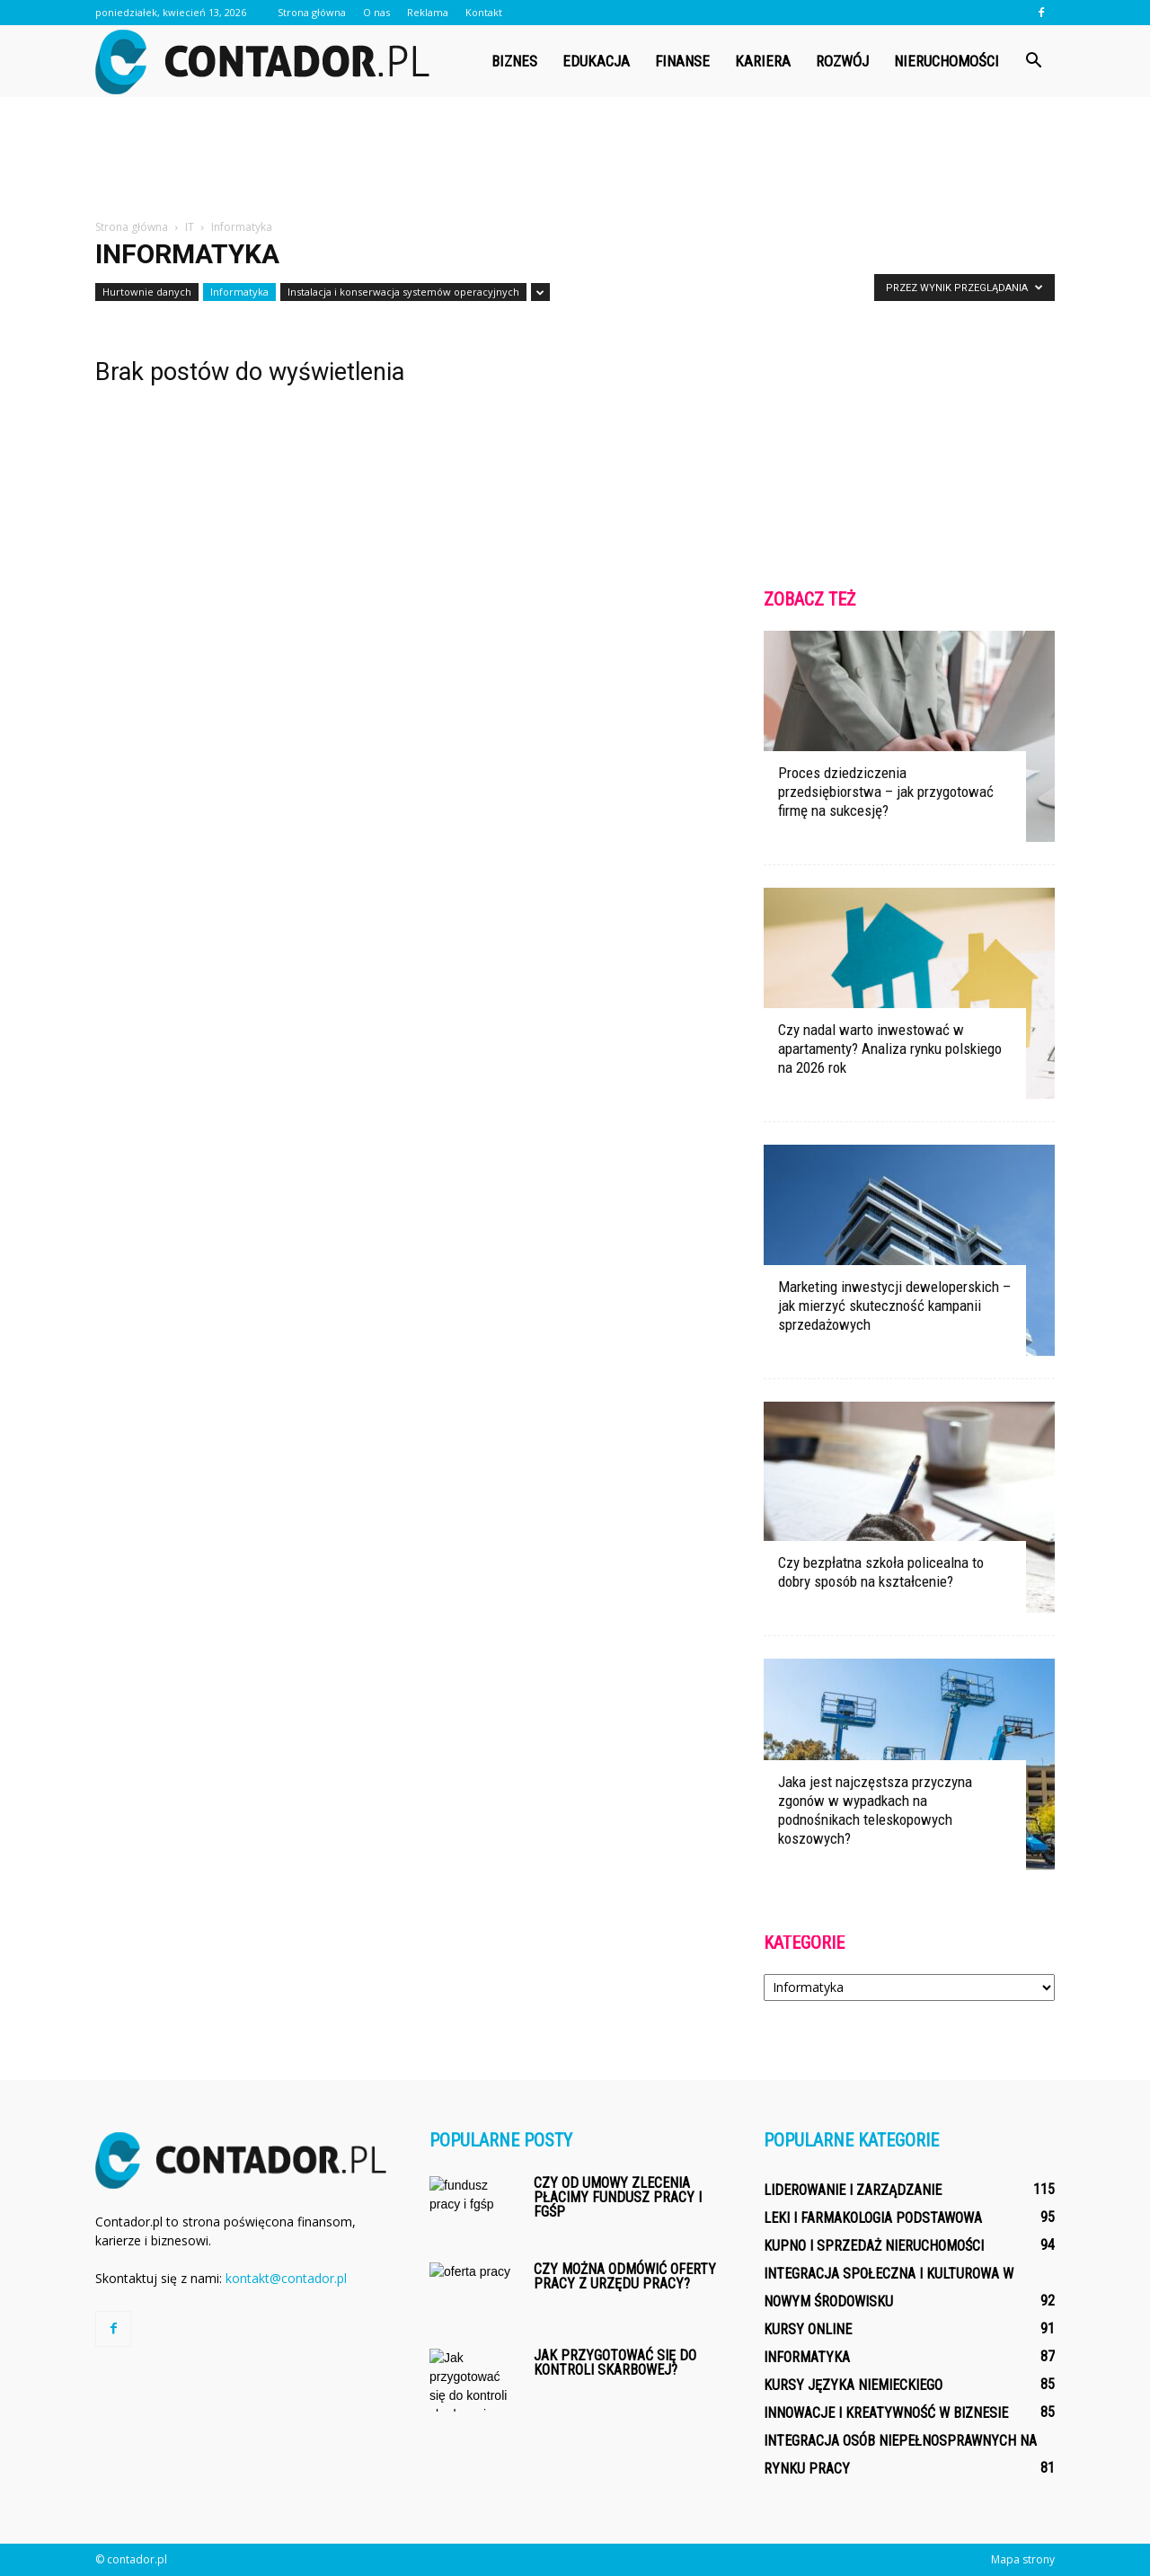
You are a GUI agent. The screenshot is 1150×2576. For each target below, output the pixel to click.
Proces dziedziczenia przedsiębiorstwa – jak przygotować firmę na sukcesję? (886, 791)
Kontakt (483, 12)
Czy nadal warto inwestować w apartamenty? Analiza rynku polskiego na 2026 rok (890, 1048)
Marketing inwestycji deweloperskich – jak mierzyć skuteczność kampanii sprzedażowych (894, 1305)
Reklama (427, 12)
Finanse (682, 61)
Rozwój (842, 61)
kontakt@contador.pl (286, 2278)
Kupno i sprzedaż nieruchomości (874, 2245)
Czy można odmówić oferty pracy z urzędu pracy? (625, 2276)
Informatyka (239, 291)
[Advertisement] (575, 159)
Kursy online (808, 2329)
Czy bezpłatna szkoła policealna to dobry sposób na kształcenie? (881, 1572)
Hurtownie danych (146, 291)
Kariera (763, 61)
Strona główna (312, 12)
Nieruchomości (946, 61)
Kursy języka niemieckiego (853, 2385)
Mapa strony (1023, 2559)
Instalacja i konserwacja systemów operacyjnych (403, 291)
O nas (376, 12)
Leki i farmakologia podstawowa (873, 2217)
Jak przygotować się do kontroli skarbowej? (615, 2362)
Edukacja (596, 61)
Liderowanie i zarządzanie (853, 2190)
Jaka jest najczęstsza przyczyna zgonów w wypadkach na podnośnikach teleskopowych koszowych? (875, 1810)
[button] (1033, 61)
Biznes (514, 61)
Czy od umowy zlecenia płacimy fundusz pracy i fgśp (618, 2197)
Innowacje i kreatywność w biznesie (886, 2412)
